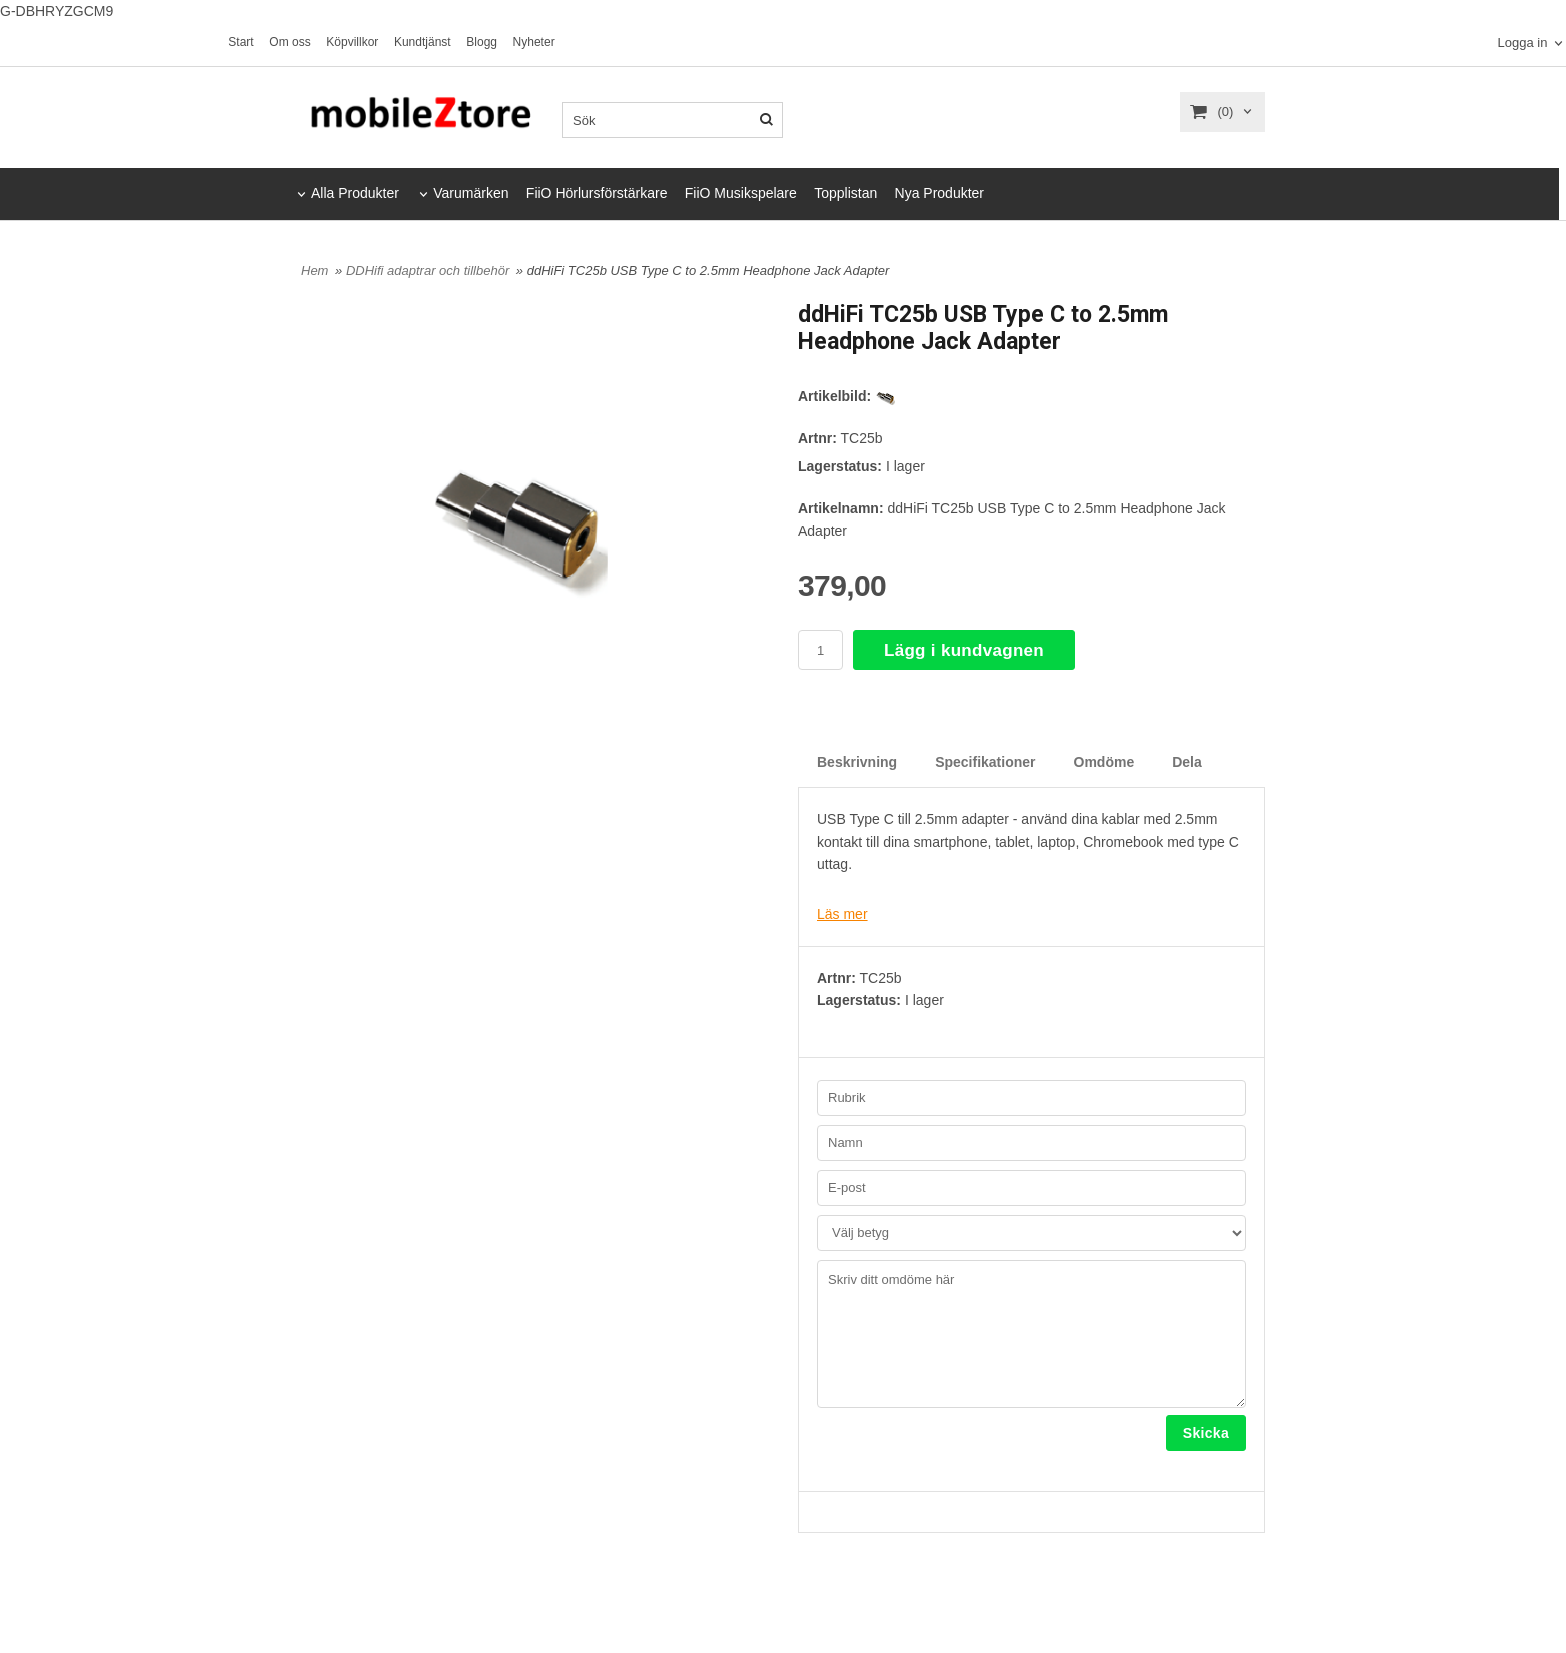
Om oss (289, 42)
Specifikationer (985, 762)
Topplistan (845, 193)
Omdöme (1104, 762)
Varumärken (470, 193)
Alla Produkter (355, 193)
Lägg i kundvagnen (964, 650)
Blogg (481, 42)
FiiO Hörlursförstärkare (597, 193)
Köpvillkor (352, 42)
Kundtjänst (422, 42)
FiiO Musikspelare (741, 193)
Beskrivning (857, 762)
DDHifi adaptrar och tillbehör (429, 270)
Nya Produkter (939, 193)
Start (240, 42)
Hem (314, 270)
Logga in (1522, 43)
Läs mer (842, 914)
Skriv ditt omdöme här (1031, 1334)
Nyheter (534, 42)
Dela (1187, 762)
